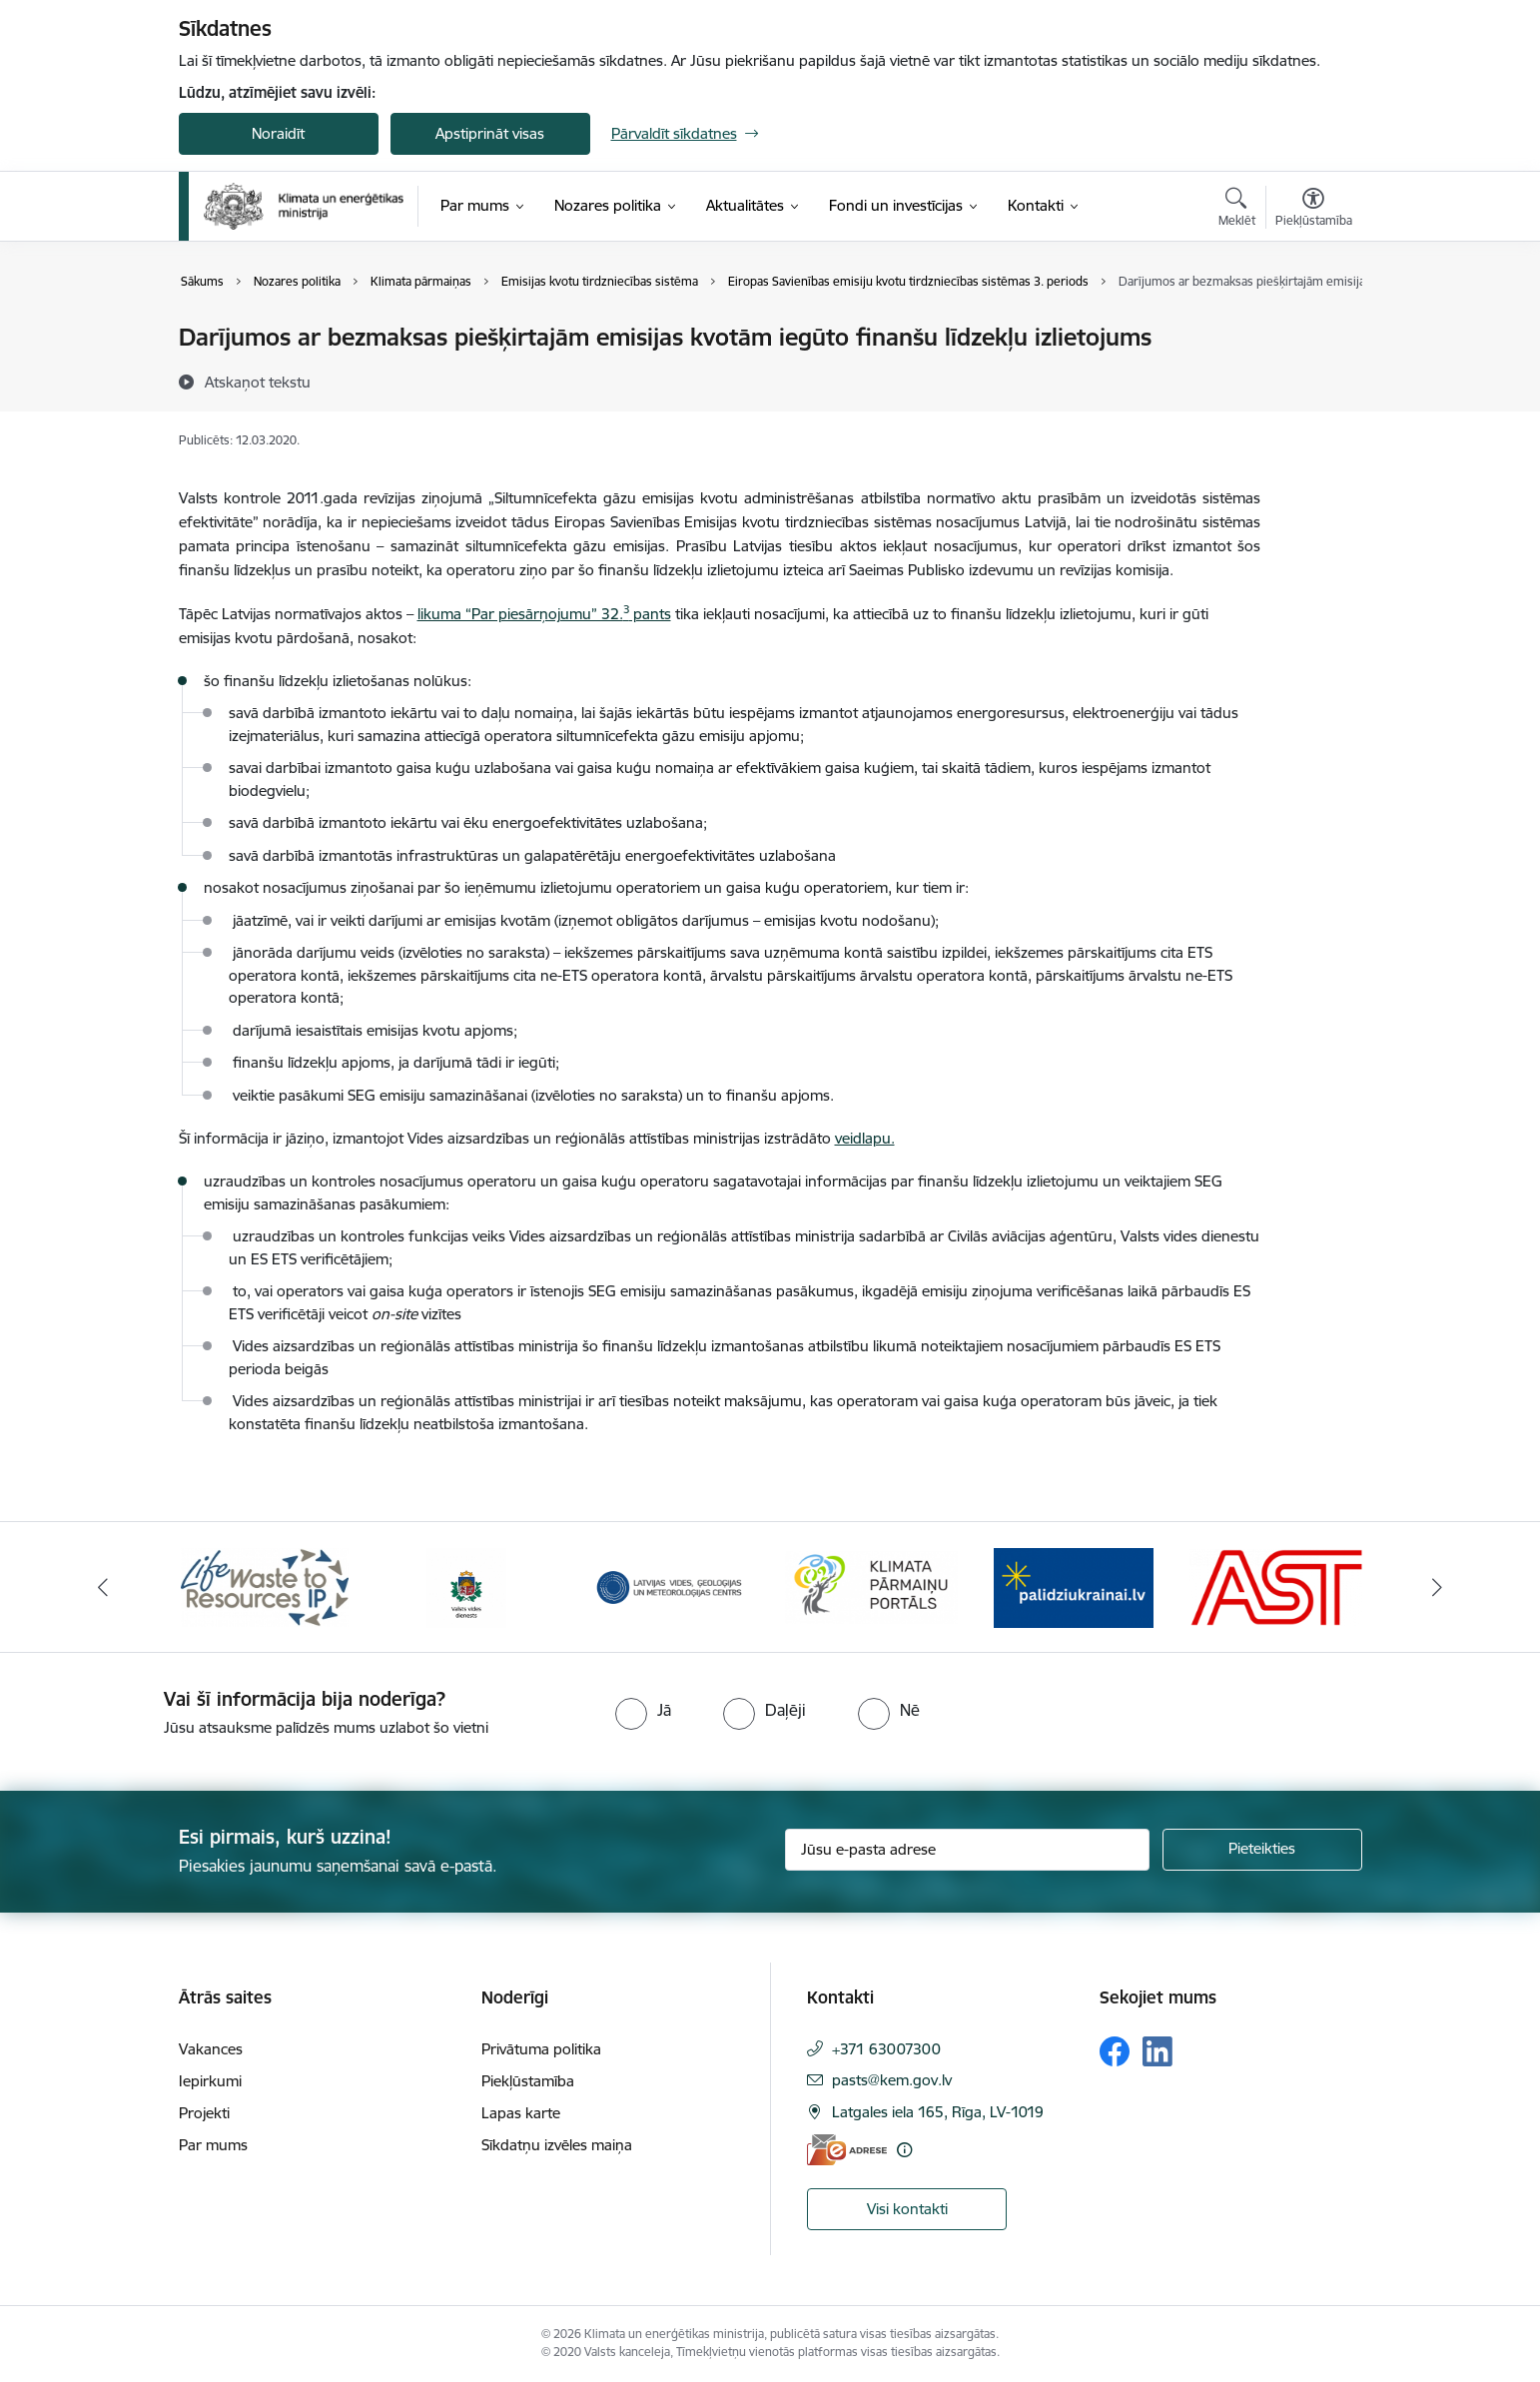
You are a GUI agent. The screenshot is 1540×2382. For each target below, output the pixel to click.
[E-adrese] (847, 2149)
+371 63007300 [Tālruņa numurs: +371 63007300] (886, 2048)
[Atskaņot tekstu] (258, 382)
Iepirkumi (210, 2080)
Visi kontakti (907, 2208)
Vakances (211, 2048)
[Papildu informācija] (904, 2149)
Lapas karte (520, 2112)
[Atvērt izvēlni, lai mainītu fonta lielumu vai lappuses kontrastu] (1313, 210)
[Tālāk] (1438, 1587)
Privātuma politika (541, 2048)
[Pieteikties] (1262, 1850)
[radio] (643, 1710)
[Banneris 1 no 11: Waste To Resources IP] (265, 1585)
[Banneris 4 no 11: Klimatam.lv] (871, 1585)
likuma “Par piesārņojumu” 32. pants (544, 613)
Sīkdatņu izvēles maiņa (556, 2144)
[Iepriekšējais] (103, 1587)
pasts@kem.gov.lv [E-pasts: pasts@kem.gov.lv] (892, 2079)
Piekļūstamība (527, 2080)
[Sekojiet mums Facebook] (1115, 2051)
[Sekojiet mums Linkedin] (1157, 2051)
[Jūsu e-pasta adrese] (967, 1850)
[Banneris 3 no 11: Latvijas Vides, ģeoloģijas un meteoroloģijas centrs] (669, 1585)
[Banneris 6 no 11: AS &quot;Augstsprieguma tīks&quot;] (1275, 1585)
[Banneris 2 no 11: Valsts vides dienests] (466, 1585)
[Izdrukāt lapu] (1312, 329)
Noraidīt (278, 133)
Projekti (204, 2112)
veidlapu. (865, 1138)
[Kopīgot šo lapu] (1312, 379)
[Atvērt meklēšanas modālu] (1236, 210)
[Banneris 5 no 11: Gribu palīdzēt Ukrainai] (1074, 1585)
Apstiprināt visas (489, 133)
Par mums (213, 2144)
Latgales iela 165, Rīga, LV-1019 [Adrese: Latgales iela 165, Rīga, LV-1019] (938, 2111)
